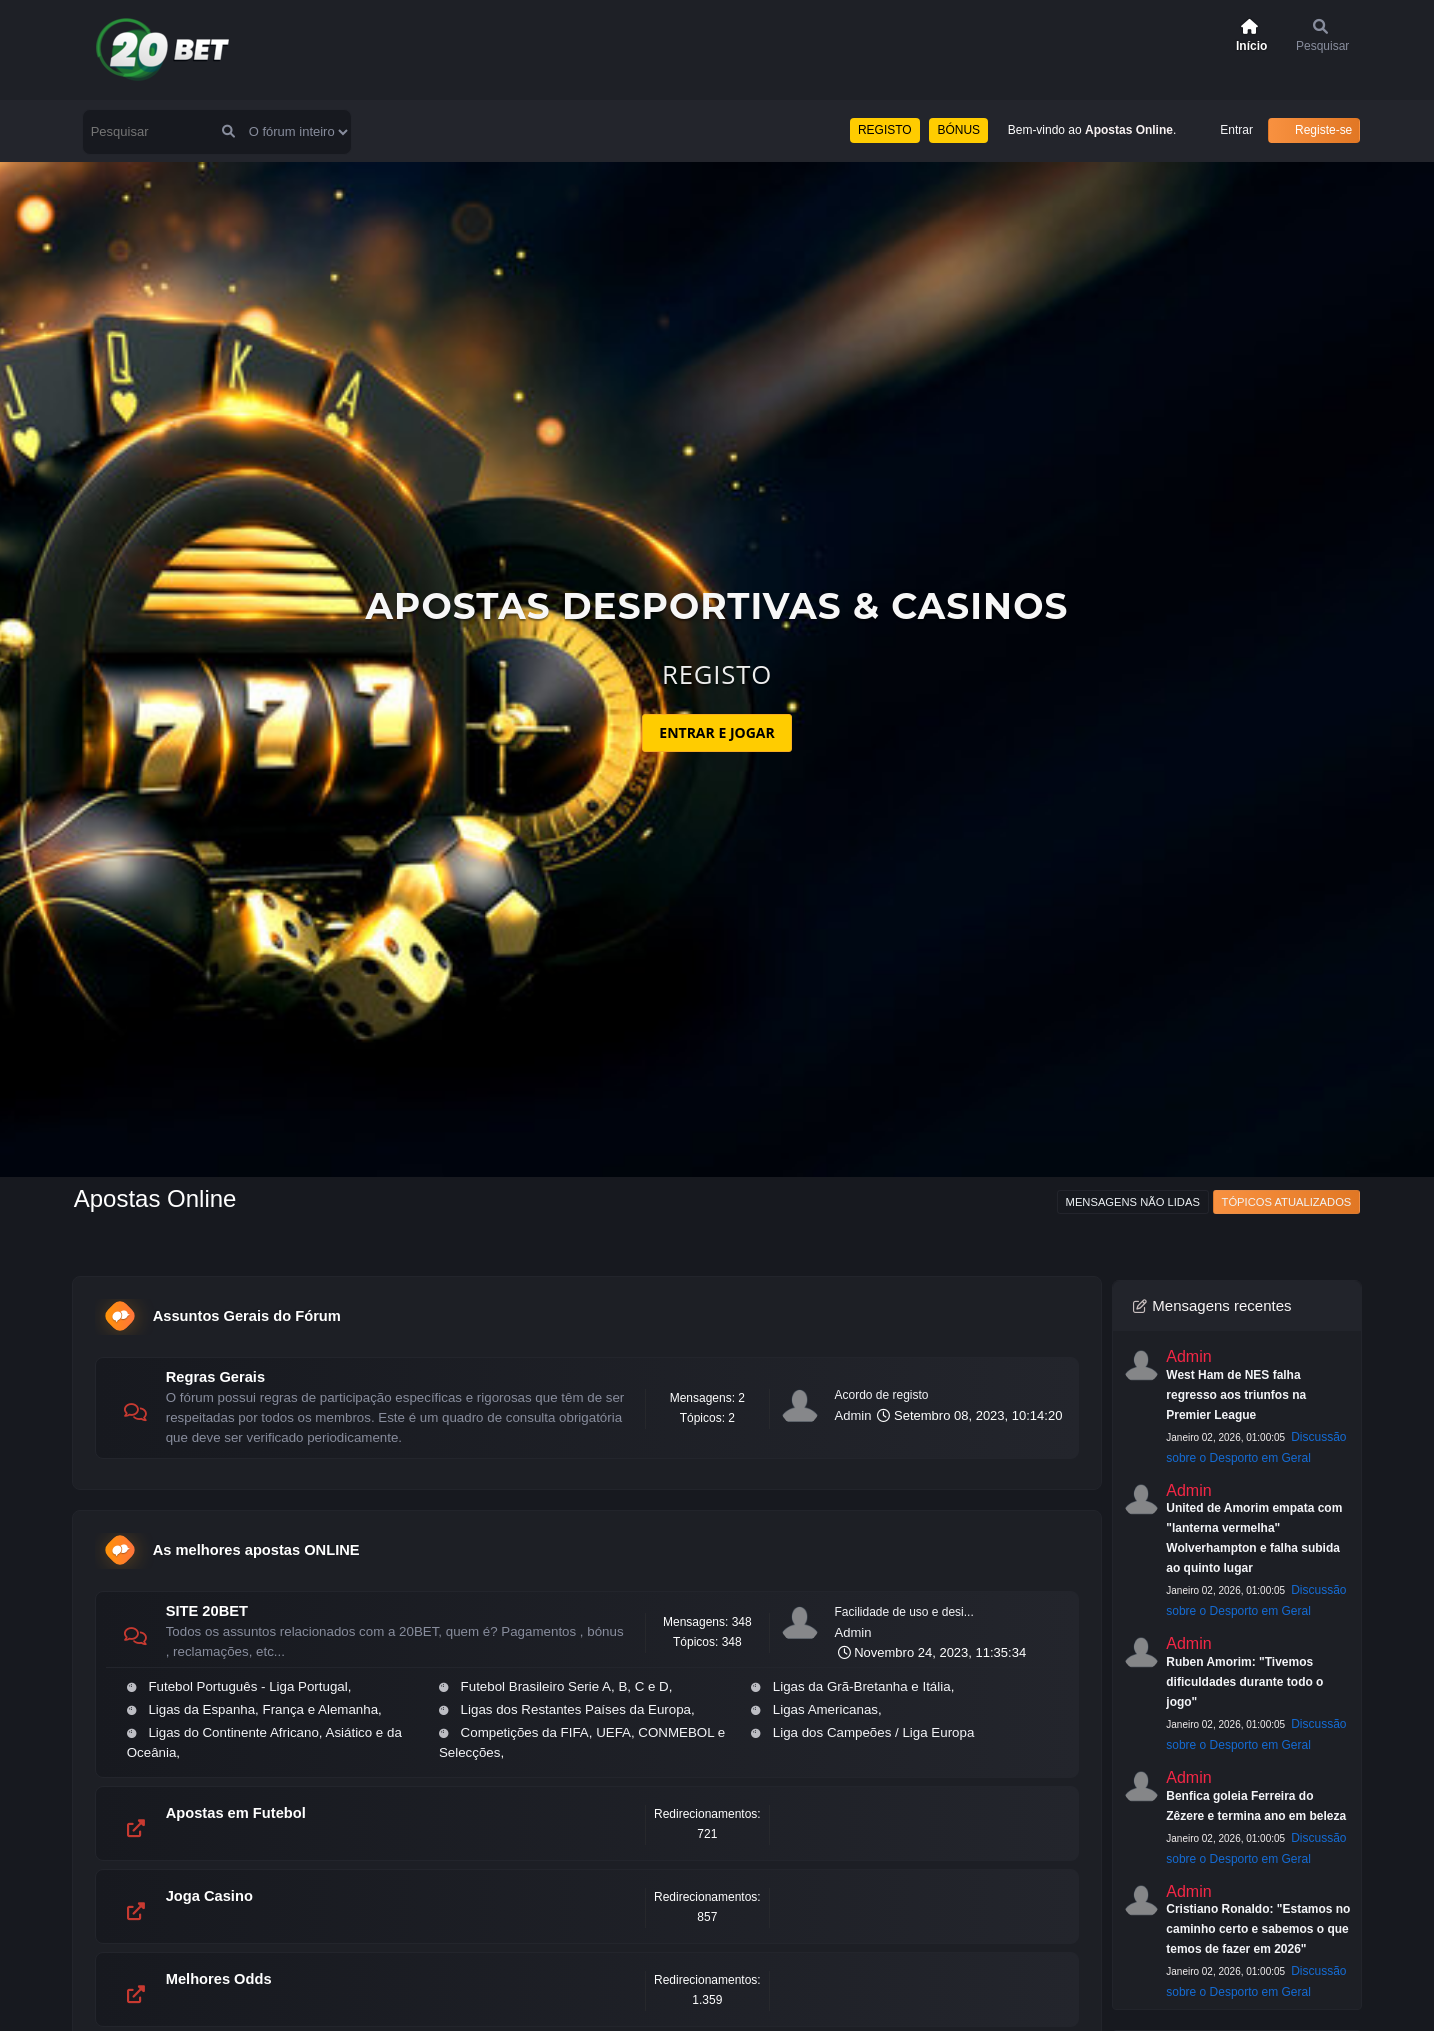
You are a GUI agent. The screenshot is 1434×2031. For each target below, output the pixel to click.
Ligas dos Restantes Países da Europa (576, 1709)
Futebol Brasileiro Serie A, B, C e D (565, 1686)
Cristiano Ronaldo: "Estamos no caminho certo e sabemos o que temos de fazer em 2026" (1258, 1929)
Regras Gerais (215, 1377)
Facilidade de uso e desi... (904, 1612)
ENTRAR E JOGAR (716, 732)
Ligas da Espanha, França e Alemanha (263, 1709)
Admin (853, 1415)
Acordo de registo (882, 1395)
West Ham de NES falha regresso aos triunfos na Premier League (1236, 1395)
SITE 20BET (207, 1611)
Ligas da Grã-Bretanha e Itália (862, 1686)
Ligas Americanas (825, 1709)
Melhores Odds (219, 1979)
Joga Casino (209, 1896)
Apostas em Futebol (236, 1813)
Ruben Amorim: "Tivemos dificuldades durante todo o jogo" (1244, 1682)
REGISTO (885, 130)
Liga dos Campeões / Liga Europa (874, 1732)
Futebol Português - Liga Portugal (247, 1686)
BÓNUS (958, 130)
